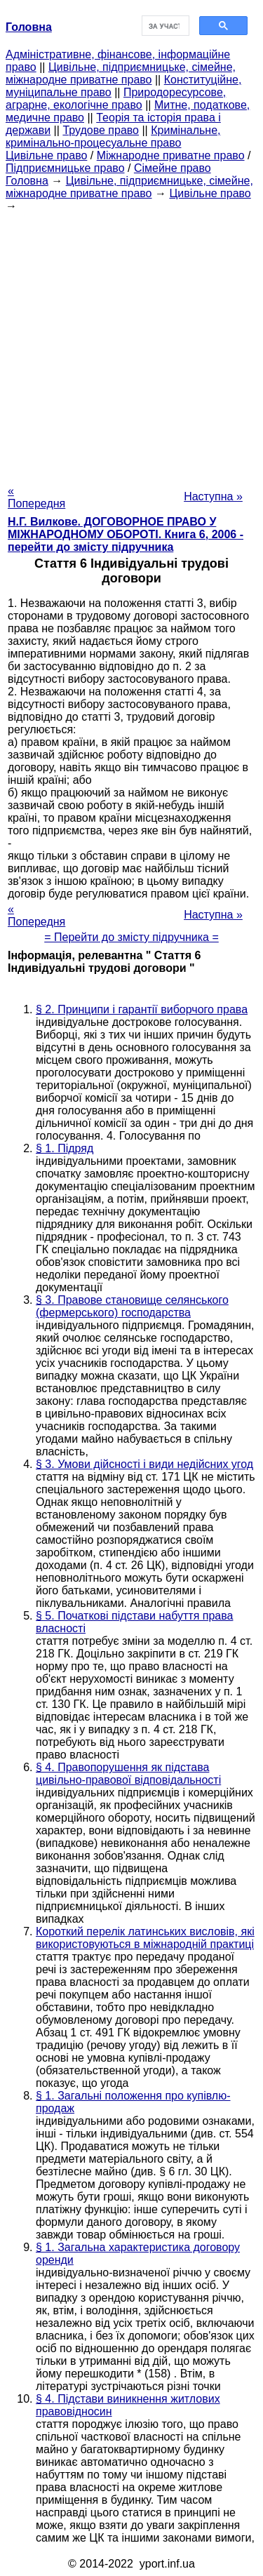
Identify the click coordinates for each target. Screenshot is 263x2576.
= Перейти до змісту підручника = (131, 937)
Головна (27, 181)
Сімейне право (172, 168)
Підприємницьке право (65, 168)
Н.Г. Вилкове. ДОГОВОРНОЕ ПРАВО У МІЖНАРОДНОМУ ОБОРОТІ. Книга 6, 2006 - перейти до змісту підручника (125, 534)
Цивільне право (46, 155)
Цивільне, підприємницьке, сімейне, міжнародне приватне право (121, 73)
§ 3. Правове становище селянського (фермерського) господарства (132, 1306)
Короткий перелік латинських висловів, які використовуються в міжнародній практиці (145, 1938)
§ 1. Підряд (64, 1148)
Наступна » (213, 496)
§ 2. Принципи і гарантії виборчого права (142, 1009)
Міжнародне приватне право (171, 155)
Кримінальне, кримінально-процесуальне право (113, 136)
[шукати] (164, 26)
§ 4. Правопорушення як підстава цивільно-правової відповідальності (128, 1773)
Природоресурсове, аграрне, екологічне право (116, 98)
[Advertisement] (131, 344)
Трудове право (100, 130)
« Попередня (36, 497)
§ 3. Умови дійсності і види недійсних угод (144, 1464)
